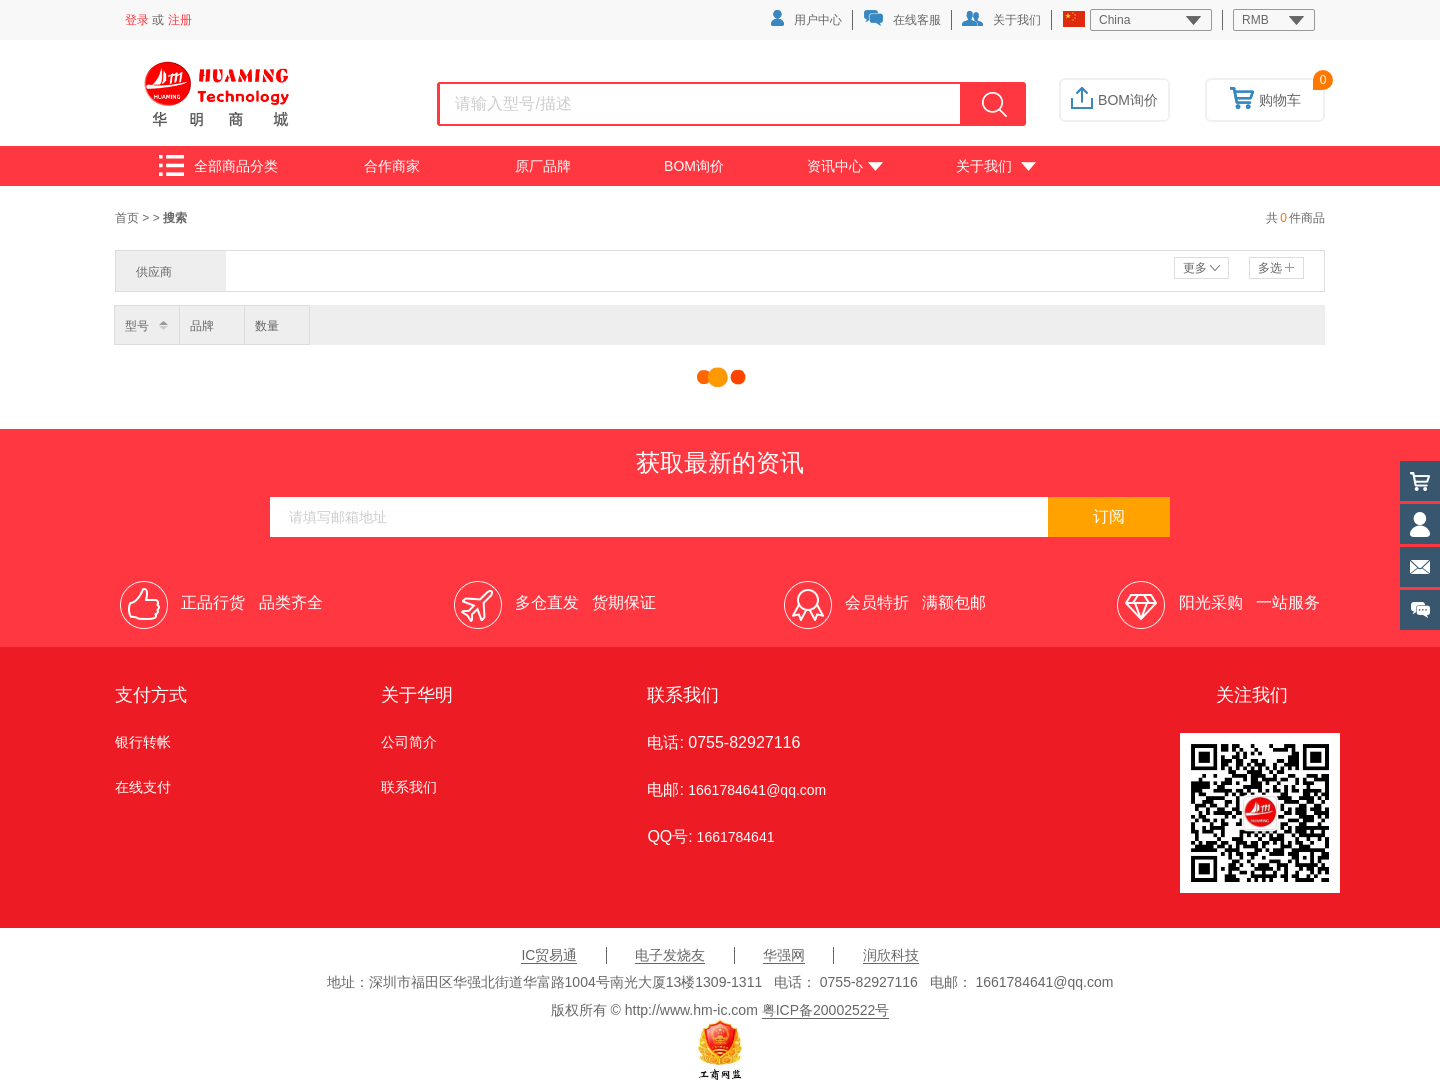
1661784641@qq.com (757, 790)
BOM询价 (1114, 100)
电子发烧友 (670, 955)
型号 (137, 326)
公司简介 (409, 742)
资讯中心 (845, 166)
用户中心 (806, 18)
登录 (137, 20)
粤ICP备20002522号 (826, 1010)
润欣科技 (891, 955)
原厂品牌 (543, 166)
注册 (180, 20)
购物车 (1265, 100)
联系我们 (409, 787)
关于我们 (1001, 19)
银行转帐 (143, 742)
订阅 (1109, 516)
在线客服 (902, 18)
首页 (128, 218)
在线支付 (143, 787)
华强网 (784, 955)
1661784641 (734, 837)
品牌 (202, 326)
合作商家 (392, 166)
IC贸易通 (549, 955)
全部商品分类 (218, 165)
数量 (267, 326)
